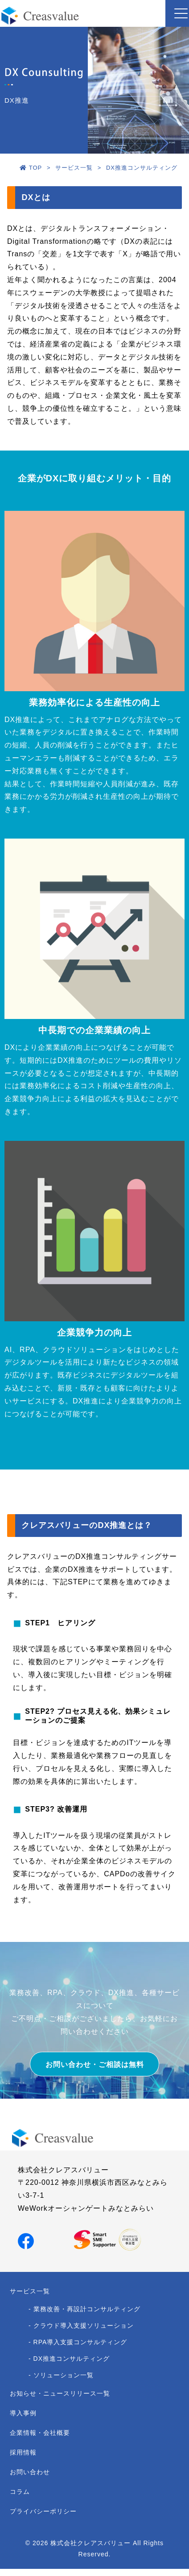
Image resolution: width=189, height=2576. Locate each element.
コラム (20, 2491)
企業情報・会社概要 (40, 2432)
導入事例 (23, 2413)
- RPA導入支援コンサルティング (78, 2342)
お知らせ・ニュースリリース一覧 (60, 2393)
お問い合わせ (30, 2472)
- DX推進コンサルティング (69, 2358)
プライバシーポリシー (43, 2511)
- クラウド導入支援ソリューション (81, 2325)
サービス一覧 (30, 2291)
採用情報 (23, 2452)
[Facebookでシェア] (26, 2240)
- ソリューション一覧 (61, 2375)
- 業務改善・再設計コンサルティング (84, 2309)
